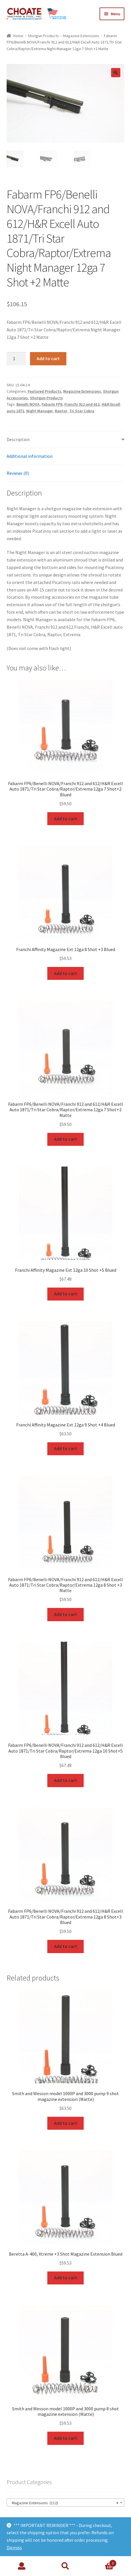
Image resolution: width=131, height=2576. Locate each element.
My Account (22, 2566)
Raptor (61, 410)
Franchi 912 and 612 (82, 403)
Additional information (30, 455)
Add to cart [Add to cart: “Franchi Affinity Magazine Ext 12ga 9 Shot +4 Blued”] (65, 1448)
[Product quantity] (16, 358)
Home (18, 35)
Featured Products (44, 390)
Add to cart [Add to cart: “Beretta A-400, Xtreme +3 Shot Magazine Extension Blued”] (65, 2277)
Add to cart (48, 357)
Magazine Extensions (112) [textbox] (64, 2502)
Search (65, 2566)
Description (18, 438)
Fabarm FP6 (52, 403)
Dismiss (14, 2547)
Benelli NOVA (28, 403)
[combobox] (66, 2502)
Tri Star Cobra (81, 410)
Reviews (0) (18, 472)
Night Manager (39, 410)
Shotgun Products (43, 35)
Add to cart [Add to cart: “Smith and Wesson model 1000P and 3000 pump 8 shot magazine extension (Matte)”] (65, 2437)
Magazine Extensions (81, 35)
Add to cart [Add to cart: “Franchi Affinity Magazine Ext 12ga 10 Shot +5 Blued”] (65, 1293)
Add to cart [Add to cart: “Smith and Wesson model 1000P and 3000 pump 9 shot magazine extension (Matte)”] (65, 2122)
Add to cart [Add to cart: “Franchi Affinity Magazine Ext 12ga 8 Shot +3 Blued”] (65, 972)
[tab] (66, 438)
